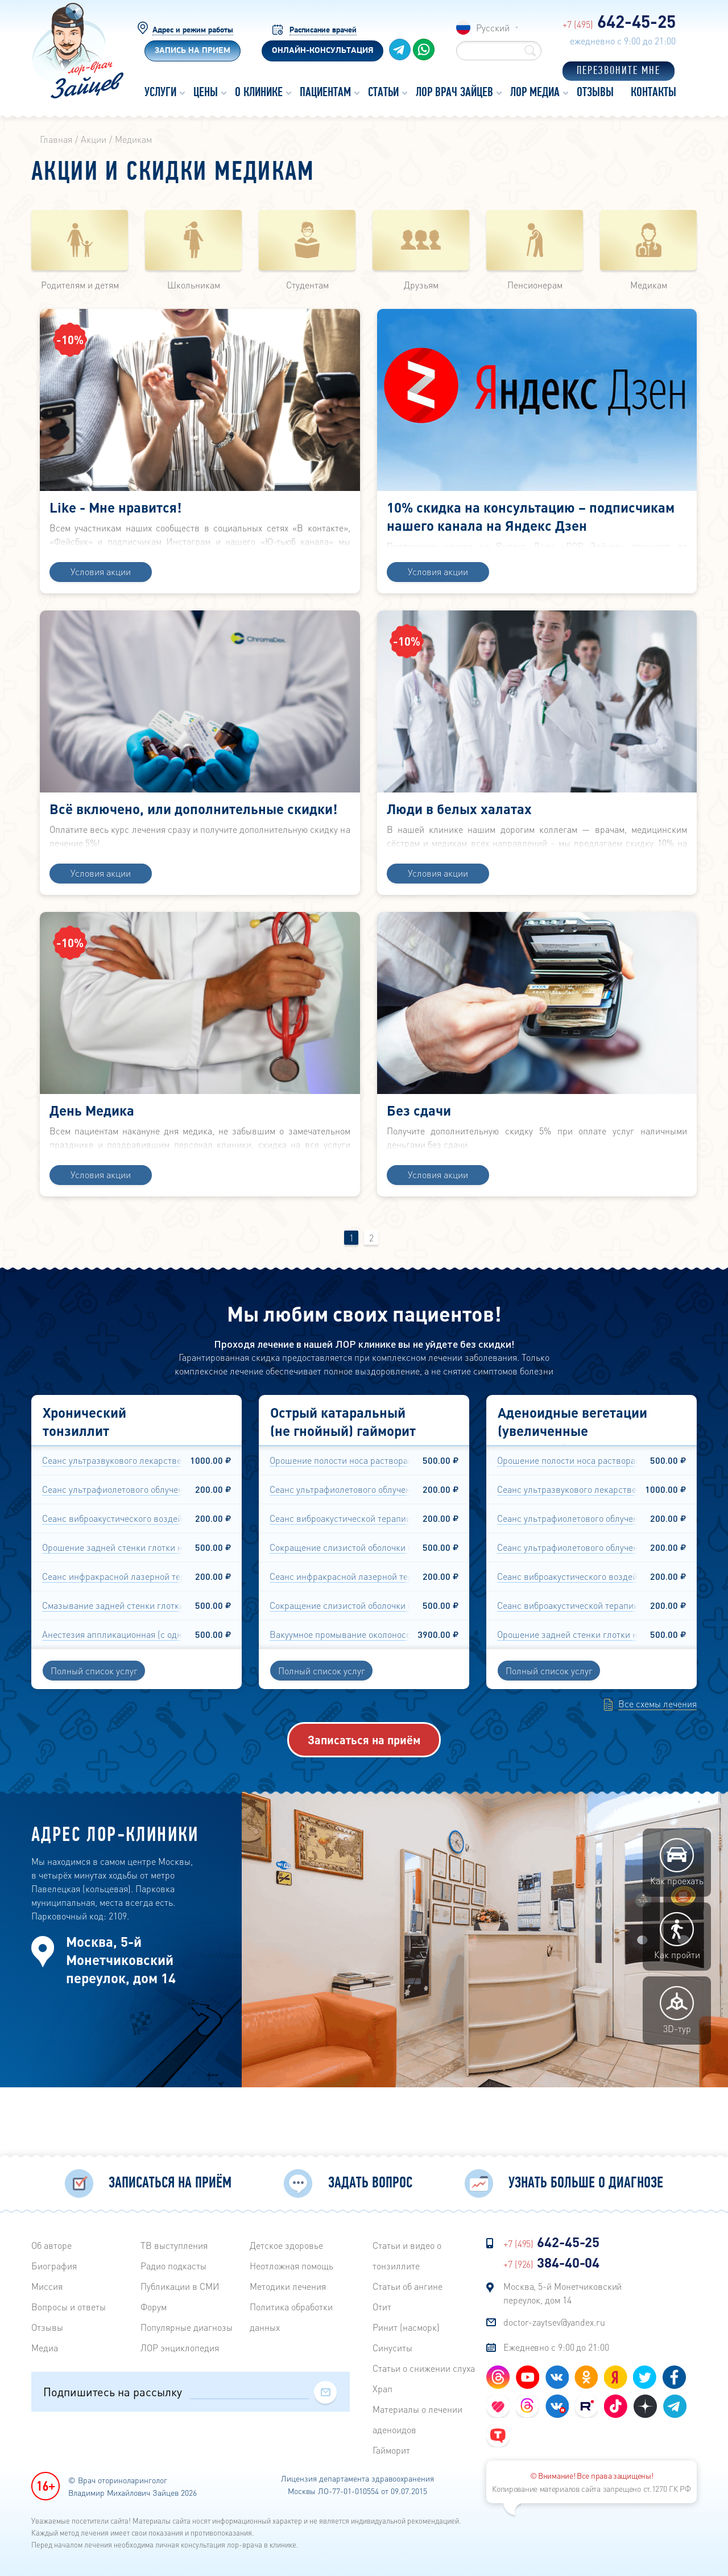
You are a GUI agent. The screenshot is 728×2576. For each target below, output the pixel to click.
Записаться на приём (364, 1810)
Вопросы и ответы (68, 2307)
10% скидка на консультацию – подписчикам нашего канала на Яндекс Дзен (531, 518)
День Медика (91, 1158)
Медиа (44, 2348)
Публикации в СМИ (180, 2287)
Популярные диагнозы (186, 2328)
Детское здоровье (286, 2246)
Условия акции (101, 596)
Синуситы (392, 2348)
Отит (382, 2307)
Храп (382, 2389)
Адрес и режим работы (192, 28)
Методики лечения (288, 2287)
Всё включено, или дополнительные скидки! (193, 834)
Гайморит (391, 2451)
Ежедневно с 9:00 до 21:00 (556, 2348)
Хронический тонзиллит (84, 1492)
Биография (54, 2266)
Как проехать (677, 1933)
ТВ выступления (174, 2246)
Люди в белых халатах (459, 834)
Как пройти (677, 2007)
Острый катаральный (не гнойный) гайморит (343, 1492)
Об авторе (51, 2246)
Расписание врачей (323, 28)
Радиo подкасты (173, 2266)
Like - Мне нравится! (115, 509)
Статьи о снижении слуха (424, 2369)
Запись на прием (192, 52)
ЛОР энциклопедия (179, 2348)
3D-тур (677, 2081)
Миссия (47, 2287)
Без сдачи (419, 1158)
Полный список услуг (94, 1741)
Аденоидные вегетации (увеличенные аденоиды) (572, 1501)
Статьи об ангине (407, 2287)
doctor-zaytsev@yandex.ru (554, 2323)
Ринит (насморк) (406, 2328)
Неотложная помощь (291, 2266)
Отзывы (47, 2328)
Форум (153, 2307)
